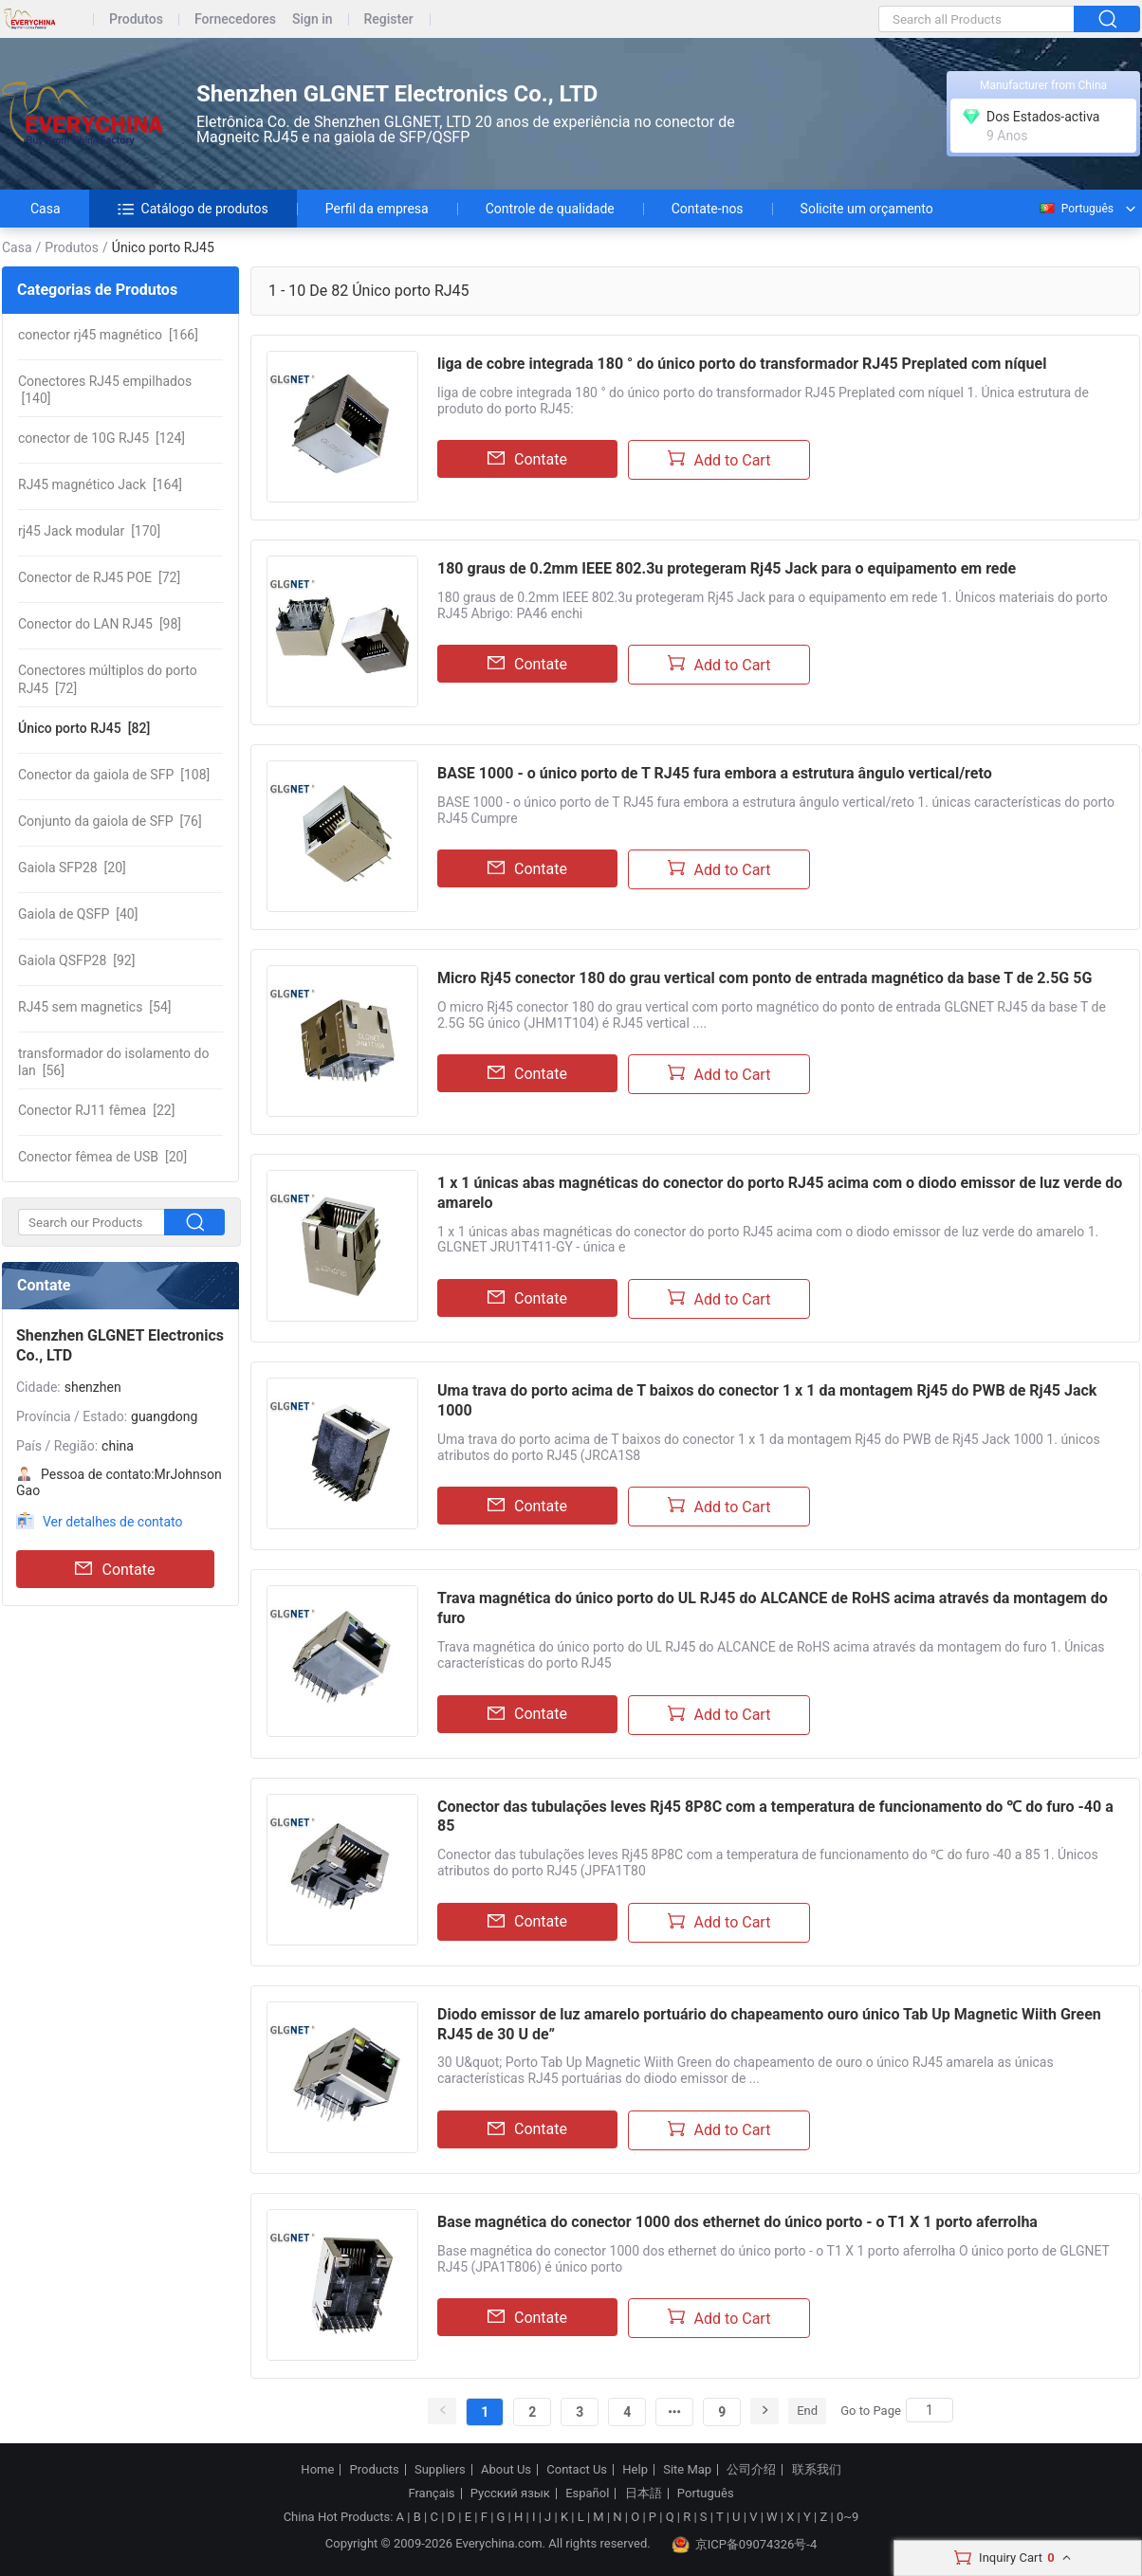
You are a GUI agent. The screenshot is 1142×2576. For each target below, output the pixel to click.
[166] (108, 334)
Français (431, 2493)
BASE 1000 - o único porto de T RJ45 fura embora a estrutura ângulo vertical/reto (714, 773)
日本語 (643, 2493)
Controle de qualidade (550, 208)
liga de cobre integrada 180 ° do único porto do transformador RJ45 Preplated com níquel (741, 364)
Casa (45, 208)
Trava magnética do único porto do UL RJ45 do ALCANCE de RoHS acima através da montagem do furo (772, 1608)
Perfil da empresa (377, 208)
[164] (100, 484)
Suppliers (440, 2470)
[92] (76, 960)
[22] (96, 1110)
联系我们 (816, 2470)
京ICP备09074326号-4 (745, 2544)
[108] (114, 774)
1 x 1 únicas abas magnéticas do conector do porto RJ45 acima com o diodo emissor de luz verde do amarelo (779, 1193)
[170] (89, 531)
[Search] (929, 2410)
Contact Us (576, 2470)
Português (1076, 208)
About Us (506, 2470)
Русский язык (510, 2493)
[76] (110, 821)
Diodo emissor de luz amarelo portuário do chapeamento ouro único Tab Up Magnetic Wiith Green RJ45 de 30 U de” (769, 2024)
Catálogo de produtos (193, 208)
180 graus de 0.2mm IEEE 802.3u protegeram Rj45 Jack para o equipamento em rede (726, 568)
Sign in (312, 19)
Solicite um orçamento (867, 208)
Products (374, 2470)
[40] (78, 914)
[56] (113, 1062)
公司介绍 (751, 2470)
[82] (84, 728)
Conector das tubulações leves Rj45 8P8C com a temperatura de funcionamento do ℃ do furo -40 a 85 (775, 1817)
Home (317, 2470)
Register (389, 19)
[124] (101, 438)
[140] (105, 390)
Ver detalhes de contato (112, 1521)
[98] (99, 623)
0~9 (847, 2517)
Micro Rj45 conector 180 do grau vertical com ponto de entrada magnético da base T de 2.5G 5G (764, 978)
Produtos (136, 19)
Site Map (687, 2470)
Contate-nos (708, 208)
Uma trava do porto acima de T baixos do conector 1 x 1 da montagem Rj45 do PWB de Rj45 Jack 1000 (766, 1400)
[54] (95, 1006)
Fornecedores (235, 19)
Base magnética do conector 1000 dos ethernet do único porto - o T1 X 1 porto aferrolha (737, 2222)
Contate (115, 1569)
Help (635, 2470)
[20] (72, 867)
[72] (99, 577)
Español (587, 2493)
